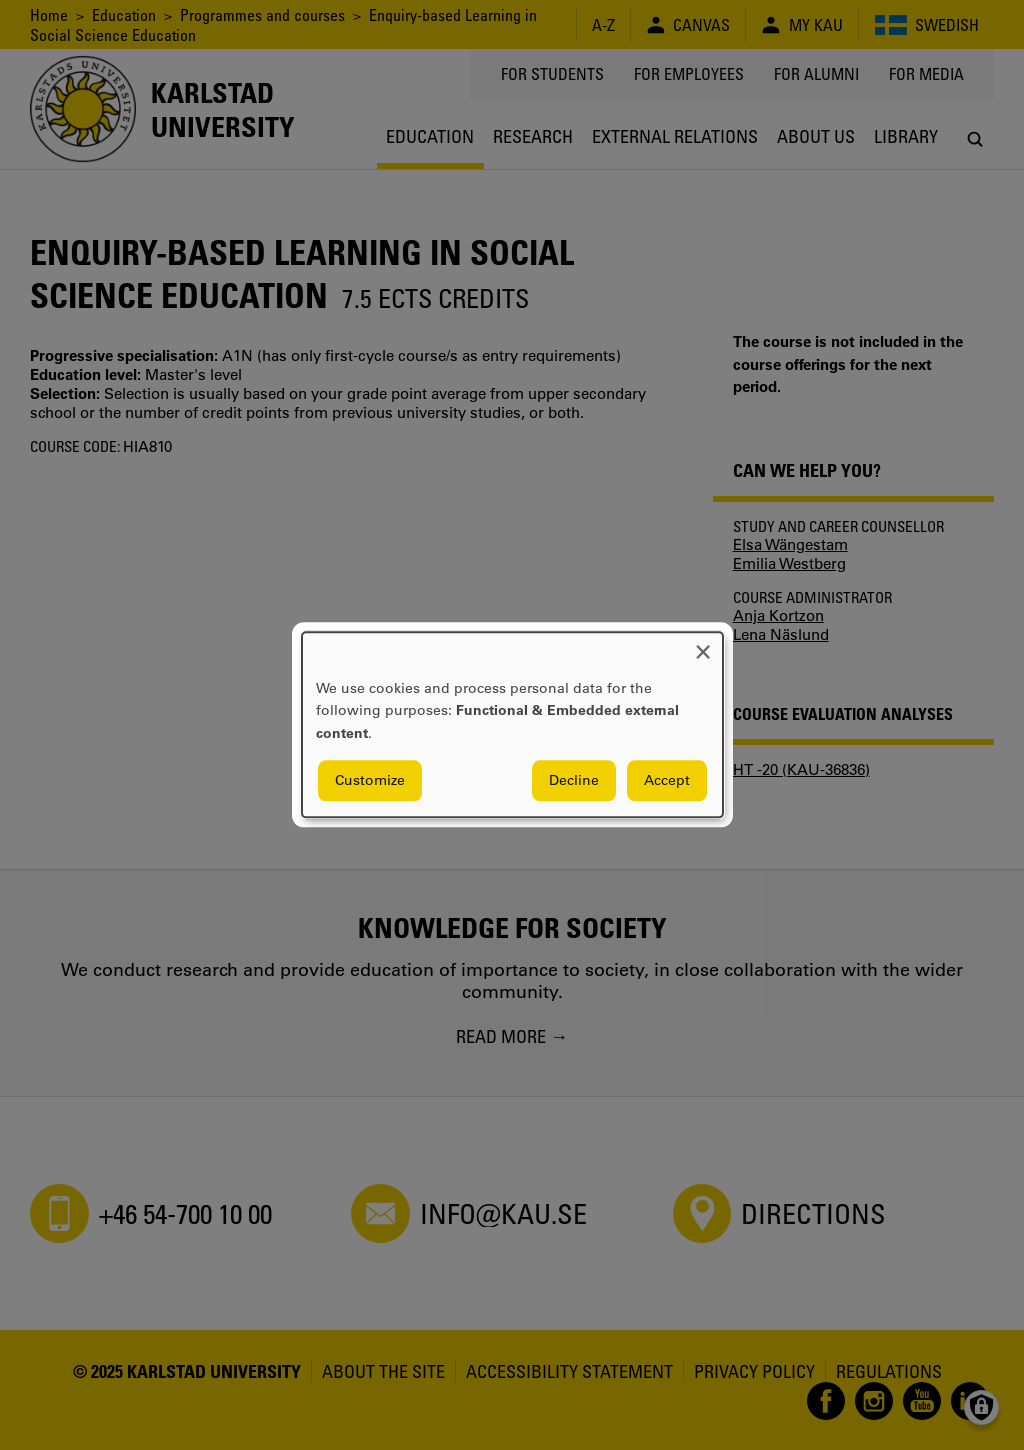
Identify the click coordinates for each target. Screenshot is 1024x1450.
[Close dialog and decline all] (703, 644)
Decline (574, 781)
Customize (370, 781)
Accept (667, 781)
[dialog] (512, 724)
